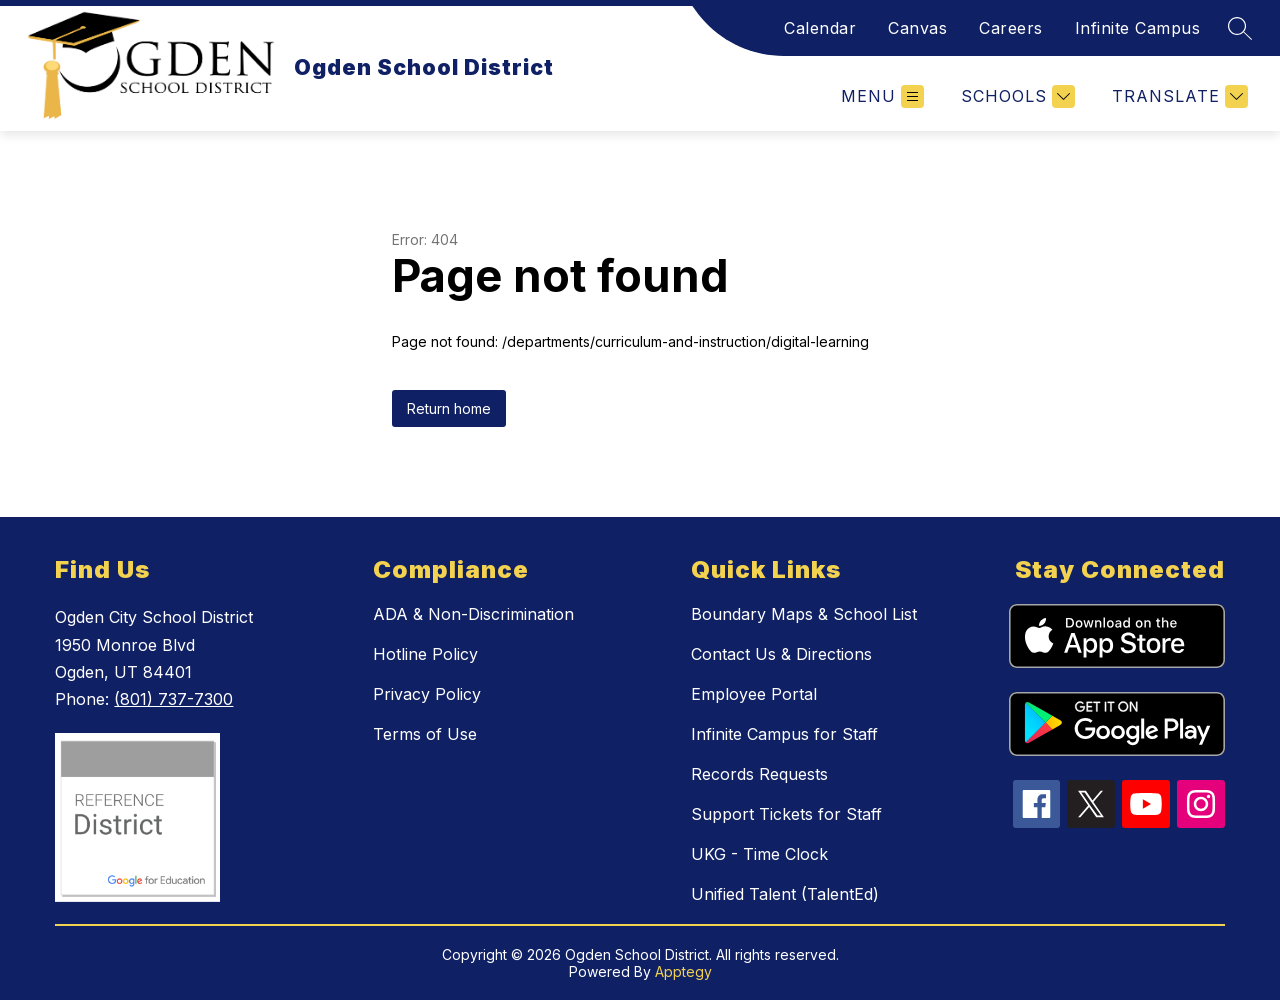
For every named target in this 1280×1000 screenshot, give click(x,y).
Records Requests (759, 774)
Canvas (917, 28)
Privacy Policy (427, 694)
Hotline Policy (425, 654)
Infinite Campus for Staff (784, 734)
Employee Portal (754, 694)
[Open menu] (882, 96)
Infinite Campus (1138, 28)
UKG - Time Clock (759, 854)
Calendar (820, 28)
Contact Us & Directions (781, 654)
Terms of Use (425, 734)
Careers (1011, 28)
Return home (449, 408)
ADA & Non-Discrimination (473, 614)
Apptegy (683, 971)
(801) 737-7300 (173, 699)
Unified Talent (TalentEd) (785, 894)
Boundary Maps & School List (804, 614)
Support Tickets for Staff (786, 814)
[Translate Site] (1177, 96)
